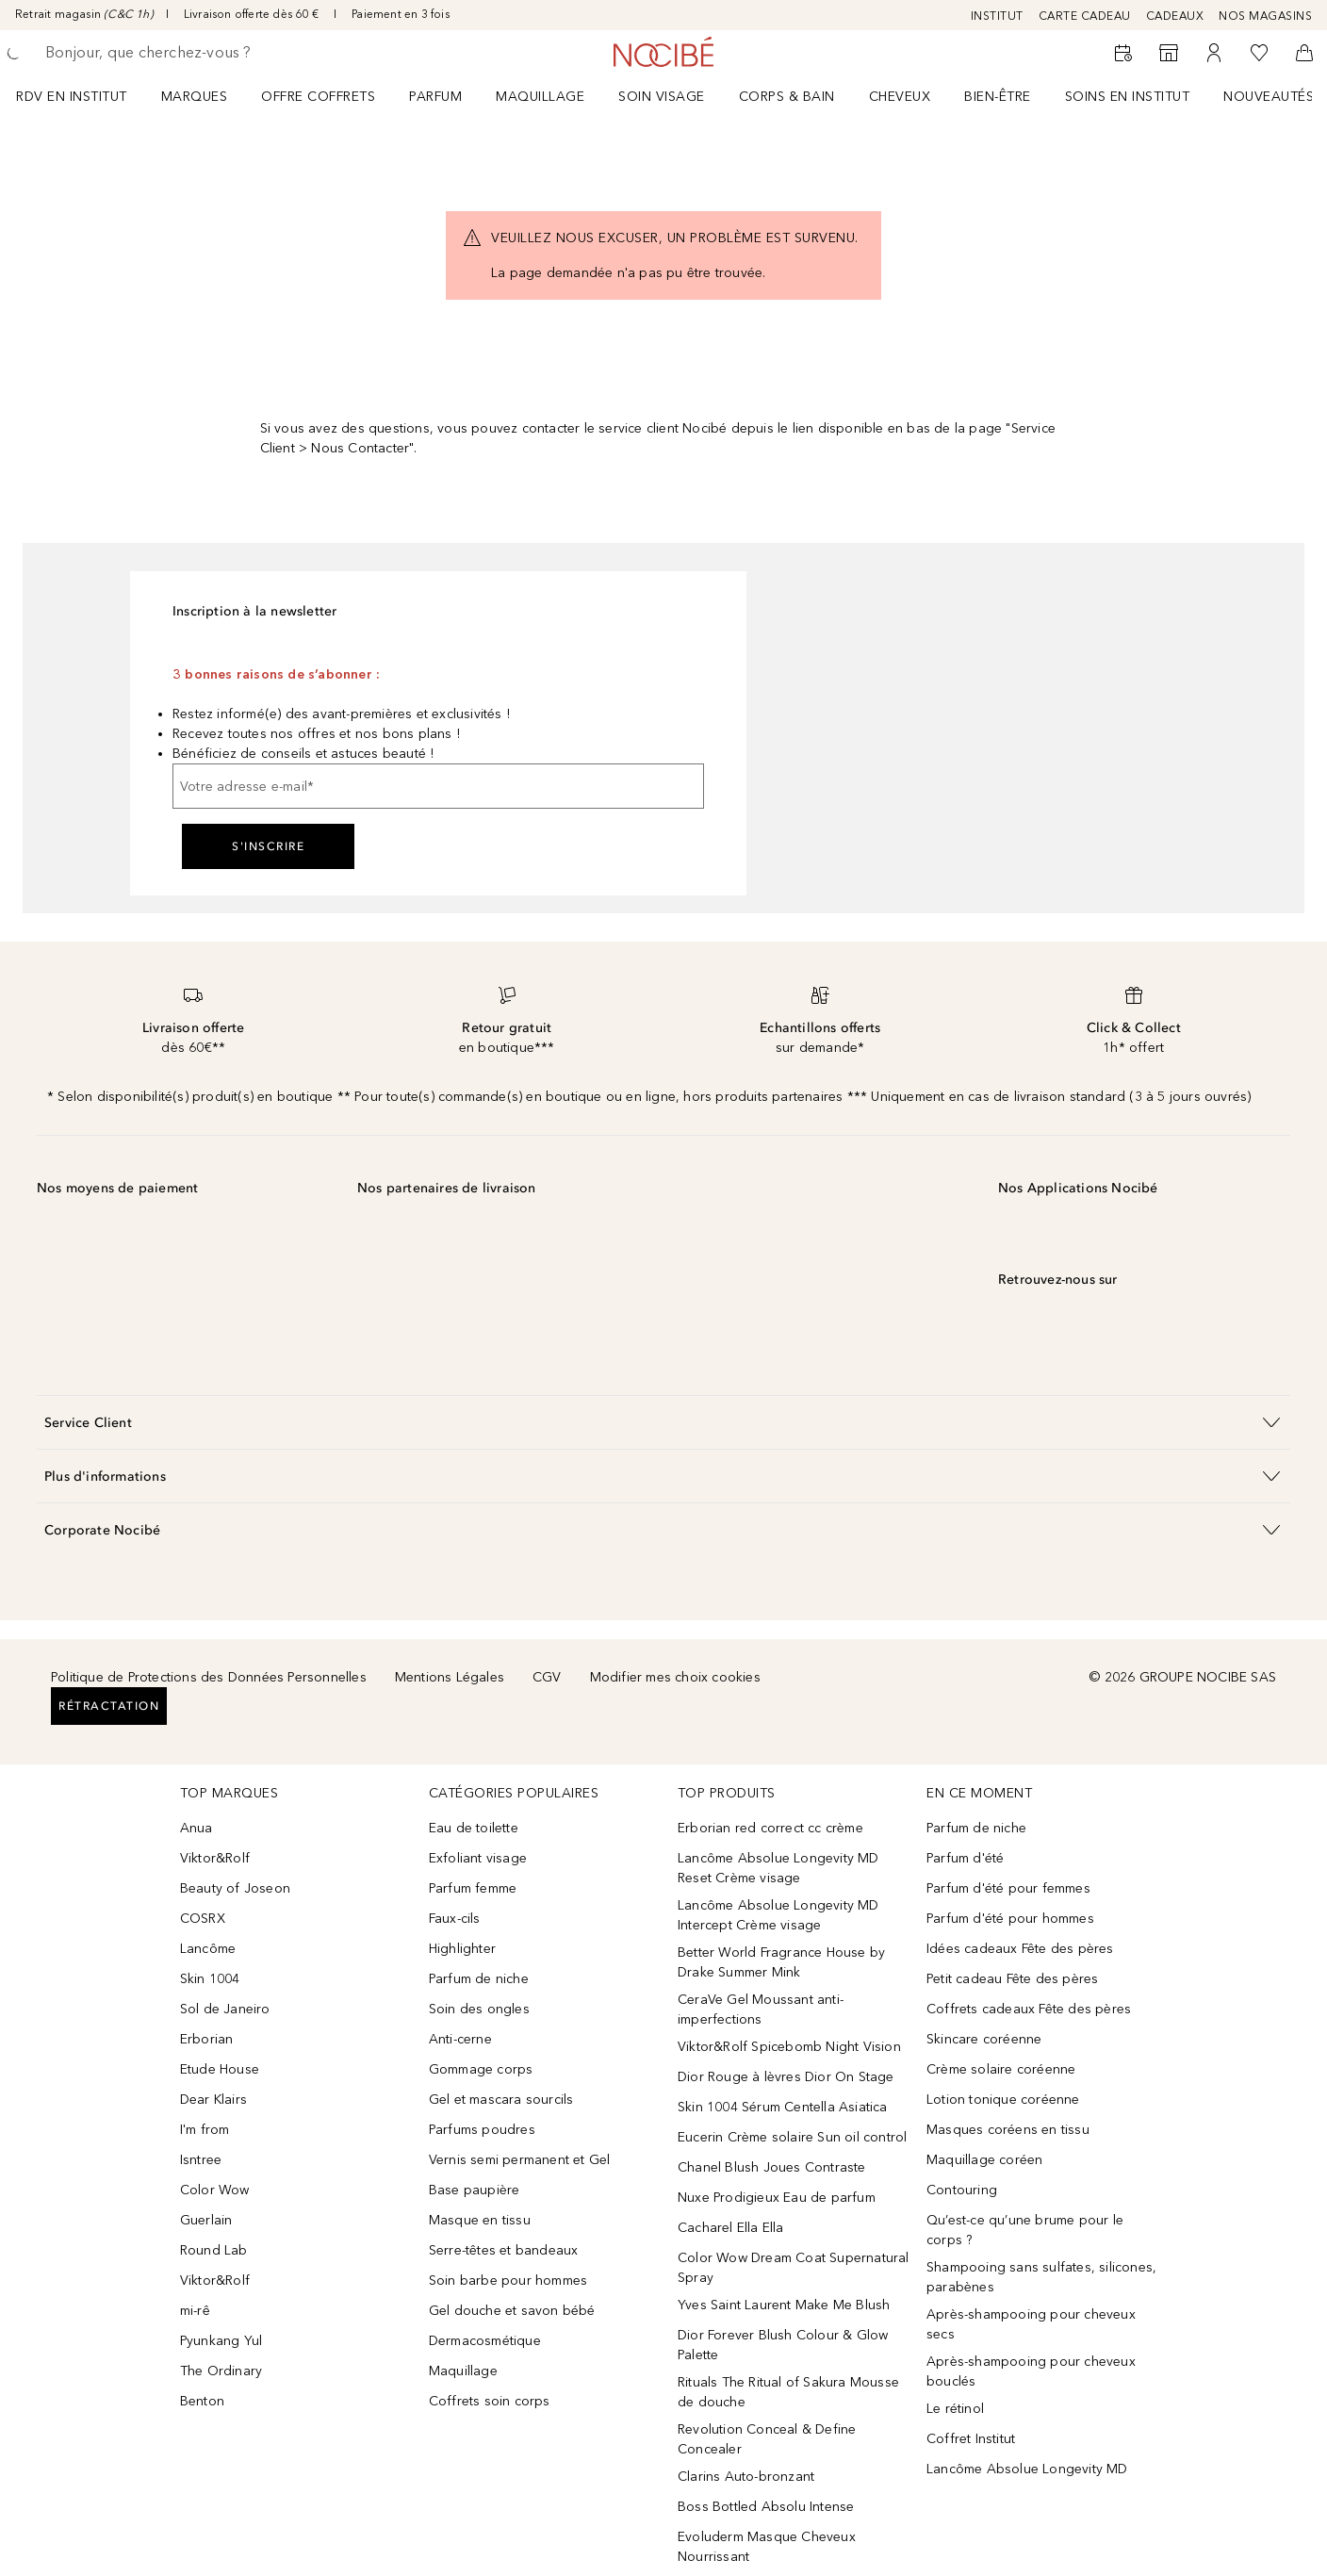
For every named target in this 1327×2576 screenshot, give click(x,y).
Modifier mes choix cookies (675, 1677)
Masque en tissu (480, 2220)
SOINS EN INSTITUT (1127, 97)
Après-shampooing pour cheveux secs (1031, 2324)
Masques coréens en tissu (1007, 2130)
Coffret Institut (970, 2439)
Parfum (435, 97)
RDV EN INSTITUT (71, 97)
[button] (663, 1422)
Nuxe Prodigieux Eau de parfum (777, 2198)
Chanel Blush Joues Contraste (772, 2167)
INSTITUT (997, 16)
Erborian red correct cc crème (770, 1828)
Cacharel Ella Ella (731, 2228)
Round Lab (214, 2250)
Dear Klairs (213, 2100)
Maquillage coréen (984, 2160)
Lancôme (208, 1949)
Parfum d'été (965, 1858)
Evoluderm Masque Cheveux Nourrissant (767, 2547)
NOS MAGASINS (1265, 16)
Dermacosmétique (485, 2341)
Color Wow (215, 2190)
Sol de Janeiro (225, 2009)
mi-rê (195, 2311)
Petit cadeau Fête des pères (1012, 1979)
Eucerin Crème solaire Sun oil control (792, 2137)
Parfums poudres (482, 2130)
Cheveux (900, 97)
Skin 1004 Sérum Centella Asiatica (783, 2107)
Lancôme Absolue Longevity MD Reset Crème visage (778, 1868)
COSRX (202, 1919)
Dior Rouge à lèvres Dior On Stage (786, 2077)
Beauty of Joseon (235, 1888)
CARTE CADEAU (1085, 16)
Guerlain (206, 2220)
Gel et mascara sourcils (501, 2100)
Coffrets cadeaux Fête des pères (1028, 2009)
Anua (196, 1828)
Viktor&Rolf (215, 1858)
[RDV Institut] (1123, 52)
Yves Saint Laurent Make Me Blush (784, 2305)
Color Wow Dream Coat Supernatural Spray (793, 2268)
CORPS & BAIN (787, 97)
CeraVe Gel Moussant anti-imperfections (761, 2009)
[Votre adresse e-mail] (438, 786)
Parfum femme (472, 1888)
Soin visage (661, 97)
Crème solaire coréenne (1000, 2069)
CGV (547, 1677)
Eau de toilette (473, 1828)
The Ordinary (221, 2371)
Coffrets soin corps (489, 2401)
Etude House (219, 2069)
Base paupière (474, 2190)
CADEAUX (1175, 16)
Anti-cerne (460, 2039)
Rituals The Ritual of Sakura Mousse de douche (788, 2392)
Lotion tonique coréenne (1003, 2100)
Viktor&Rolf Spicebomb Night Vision (789, 2047)
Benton (202, 2401)
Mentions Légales (449, 1677)
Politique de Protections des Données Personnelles (209, 1677)
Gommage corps (481, 2069)
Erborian (207, 2039)
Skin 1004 (210, 1979)
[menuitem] (84, 96)
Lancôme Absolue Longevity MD (1027, 2469)
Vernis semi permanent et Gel (521, 2160)
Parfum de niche (479, 1979)
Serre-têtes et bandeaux (504, 2250)
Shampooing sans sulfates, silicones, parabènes (1041, 2277)
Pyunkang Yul (221, 2341)
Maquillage (540, 97)
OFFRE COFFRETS (318, 97)
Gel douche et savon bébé (512, 2311)
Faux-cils (455, 1919)
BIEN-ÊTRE (997, 97)
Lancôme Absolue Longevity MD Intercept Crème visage (778, 1915)
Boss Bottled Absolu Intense (766, 2507)
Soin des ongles (479, 2009)
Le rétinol (955, 2409)
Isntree (200, 2160)
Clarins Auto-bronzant (746, 2477)
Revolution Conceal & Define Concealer (767, 2439)
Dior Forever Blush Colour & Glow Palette (783, 2345)
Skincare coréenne (983, 2039)
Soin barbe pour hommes (508, 2280)
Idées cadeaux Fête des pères (1020, 1949)
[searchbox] (184, 53)
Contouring (961, 2190)
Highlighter (462, 1949)
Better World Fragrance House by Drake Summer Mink (781, 1962)
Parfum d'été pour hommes (1010, 1919)
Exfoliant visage (478, 1858)
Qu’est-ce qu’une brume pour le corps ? (1024, 2230)
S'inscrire (268, 846)
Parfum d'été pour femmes (1008, 1888)
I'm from (205, 2130)
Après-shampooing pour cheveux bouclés (1031, 2371)
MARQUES (194, 97)
